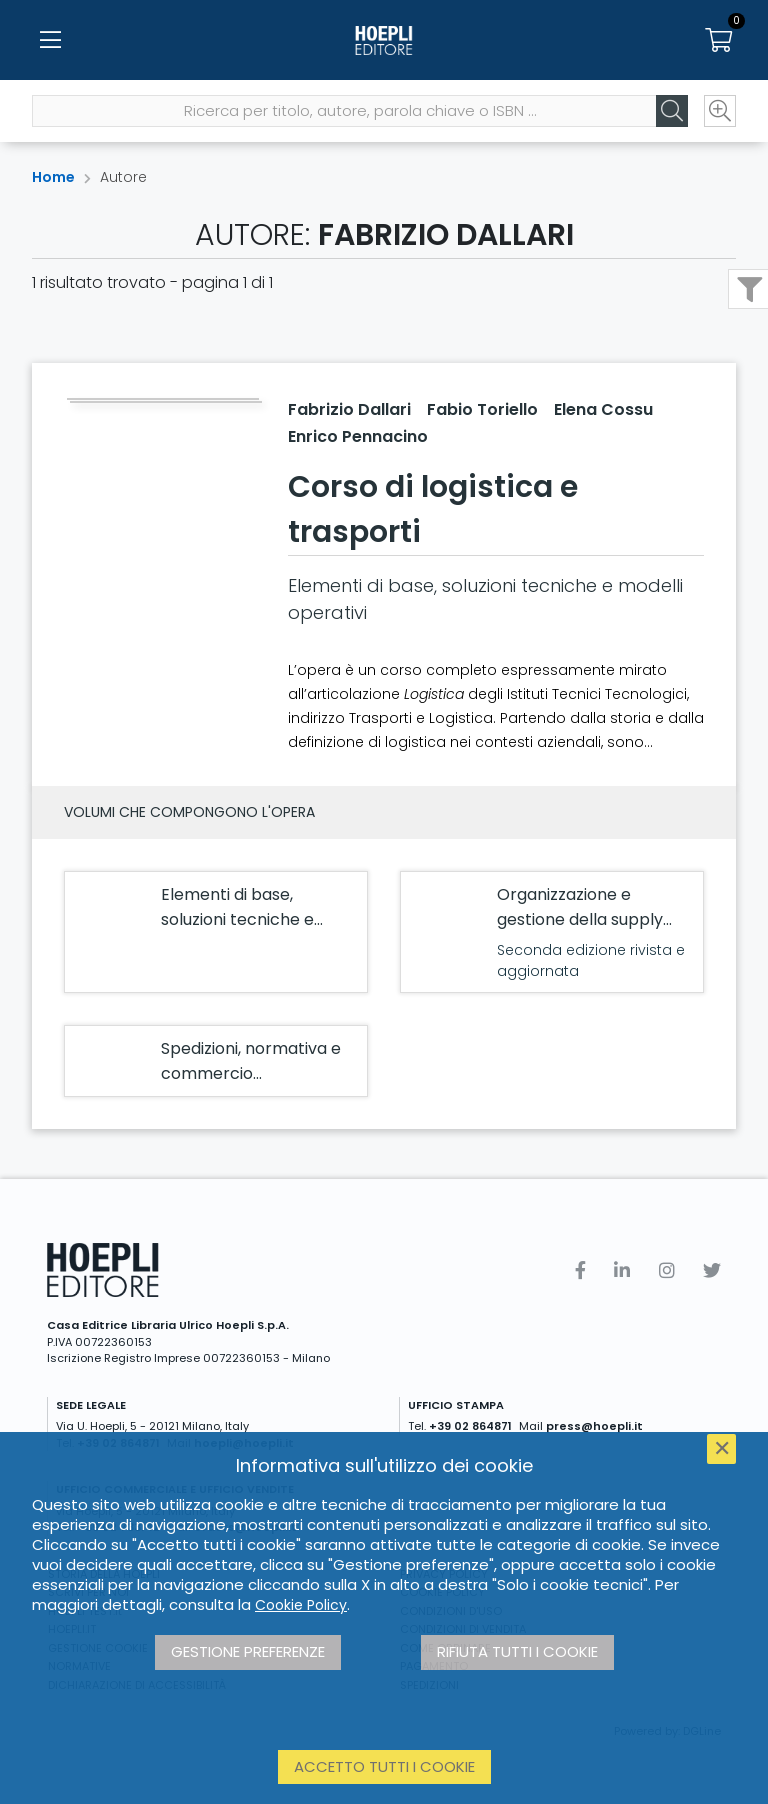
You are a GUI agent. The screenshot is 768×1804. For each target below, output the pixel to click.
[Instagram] (667, 1270)
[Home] (384, 40)
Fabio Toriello (482, 409)
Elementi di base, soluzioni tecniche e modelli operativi (237, 919)
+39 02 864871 (470, 1426)
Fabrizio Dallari (349, 409)
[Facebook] (580, 1270)
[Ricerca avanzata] (720, 111)
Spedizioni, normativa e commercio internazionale (251, 1073)
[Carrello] (718, 40)
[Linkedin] (622, 1270)
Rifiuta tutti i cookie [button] (517, 1651)
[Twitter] (712, 1270)
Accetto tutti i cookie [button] (384, 1766)
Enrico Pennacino (358, 436)
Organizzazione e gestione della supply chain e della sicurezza (585, 919)
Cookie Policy (301, 1605)
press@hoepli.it (594, 1426)
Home (53, 177)
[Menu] (50, 40)
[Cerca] (672, 111)
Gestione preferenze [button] (248, 1651)
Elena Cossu (603, 409)
